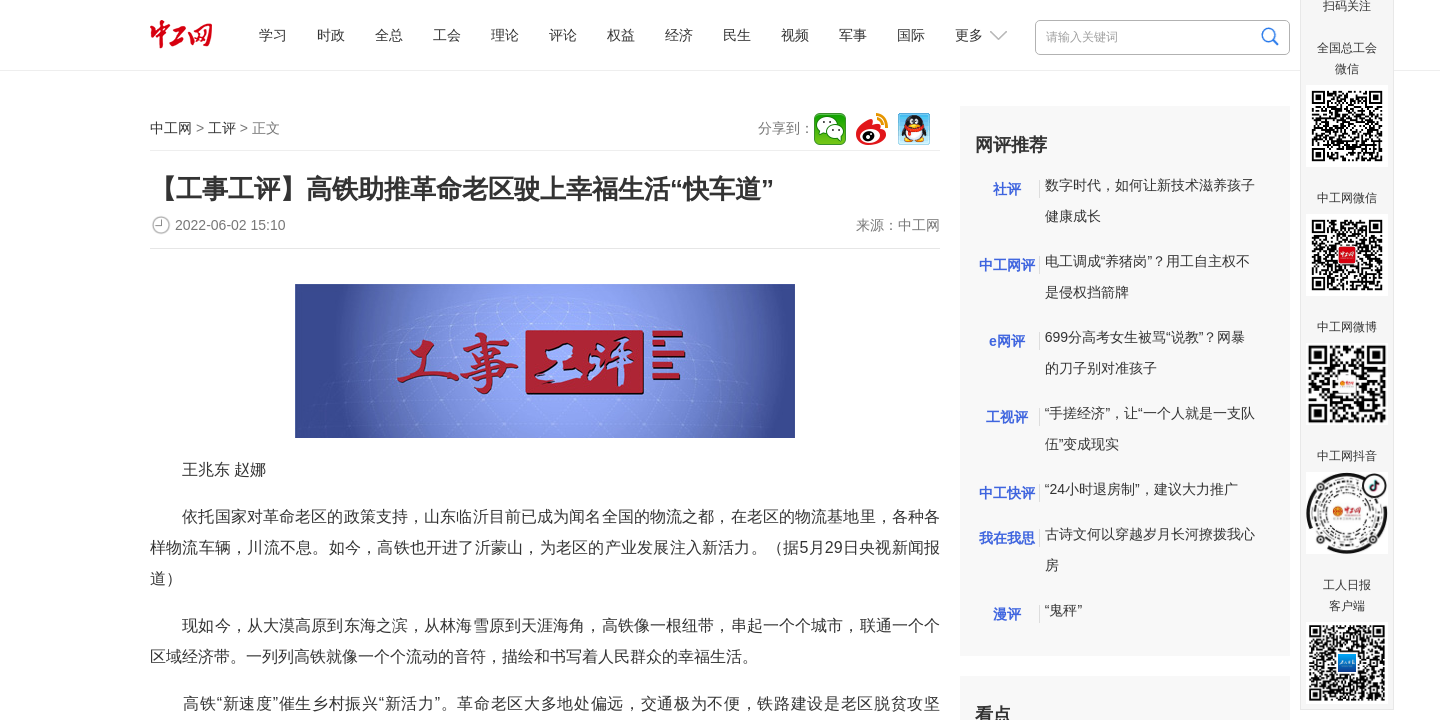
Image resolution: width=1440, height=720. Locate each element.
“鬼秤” (1063, 610)
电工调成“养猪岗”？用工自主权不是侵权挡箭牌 (1147, 276)
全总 (389, 35)
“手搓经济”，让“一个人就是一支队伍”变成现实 (1150, 428)
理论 (505, 35)
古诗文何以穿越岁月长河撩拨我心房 (1150, 549)
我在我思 (1007, 538)
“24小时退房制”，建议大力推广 (1141, 489)
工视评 (1007, 417)
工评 (222, 128)
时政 (331, 35)
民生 (737, 35)
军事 (853, 35)
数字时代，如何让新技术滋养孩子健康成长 (1150, 200)
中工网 (171, 128)
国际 (911, 35)
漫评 (1007, 614)
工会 (447, 35)
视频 (795, 35)
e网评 (1007, 341)
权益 (621, 35)
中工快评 (1007, 493)
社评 (1007, 189)
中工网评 (1007, 265)
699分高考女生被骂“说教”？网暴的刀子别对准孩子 (1145, 352)
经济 (679, 35)
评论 (563, 35)
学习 (273, 35)
